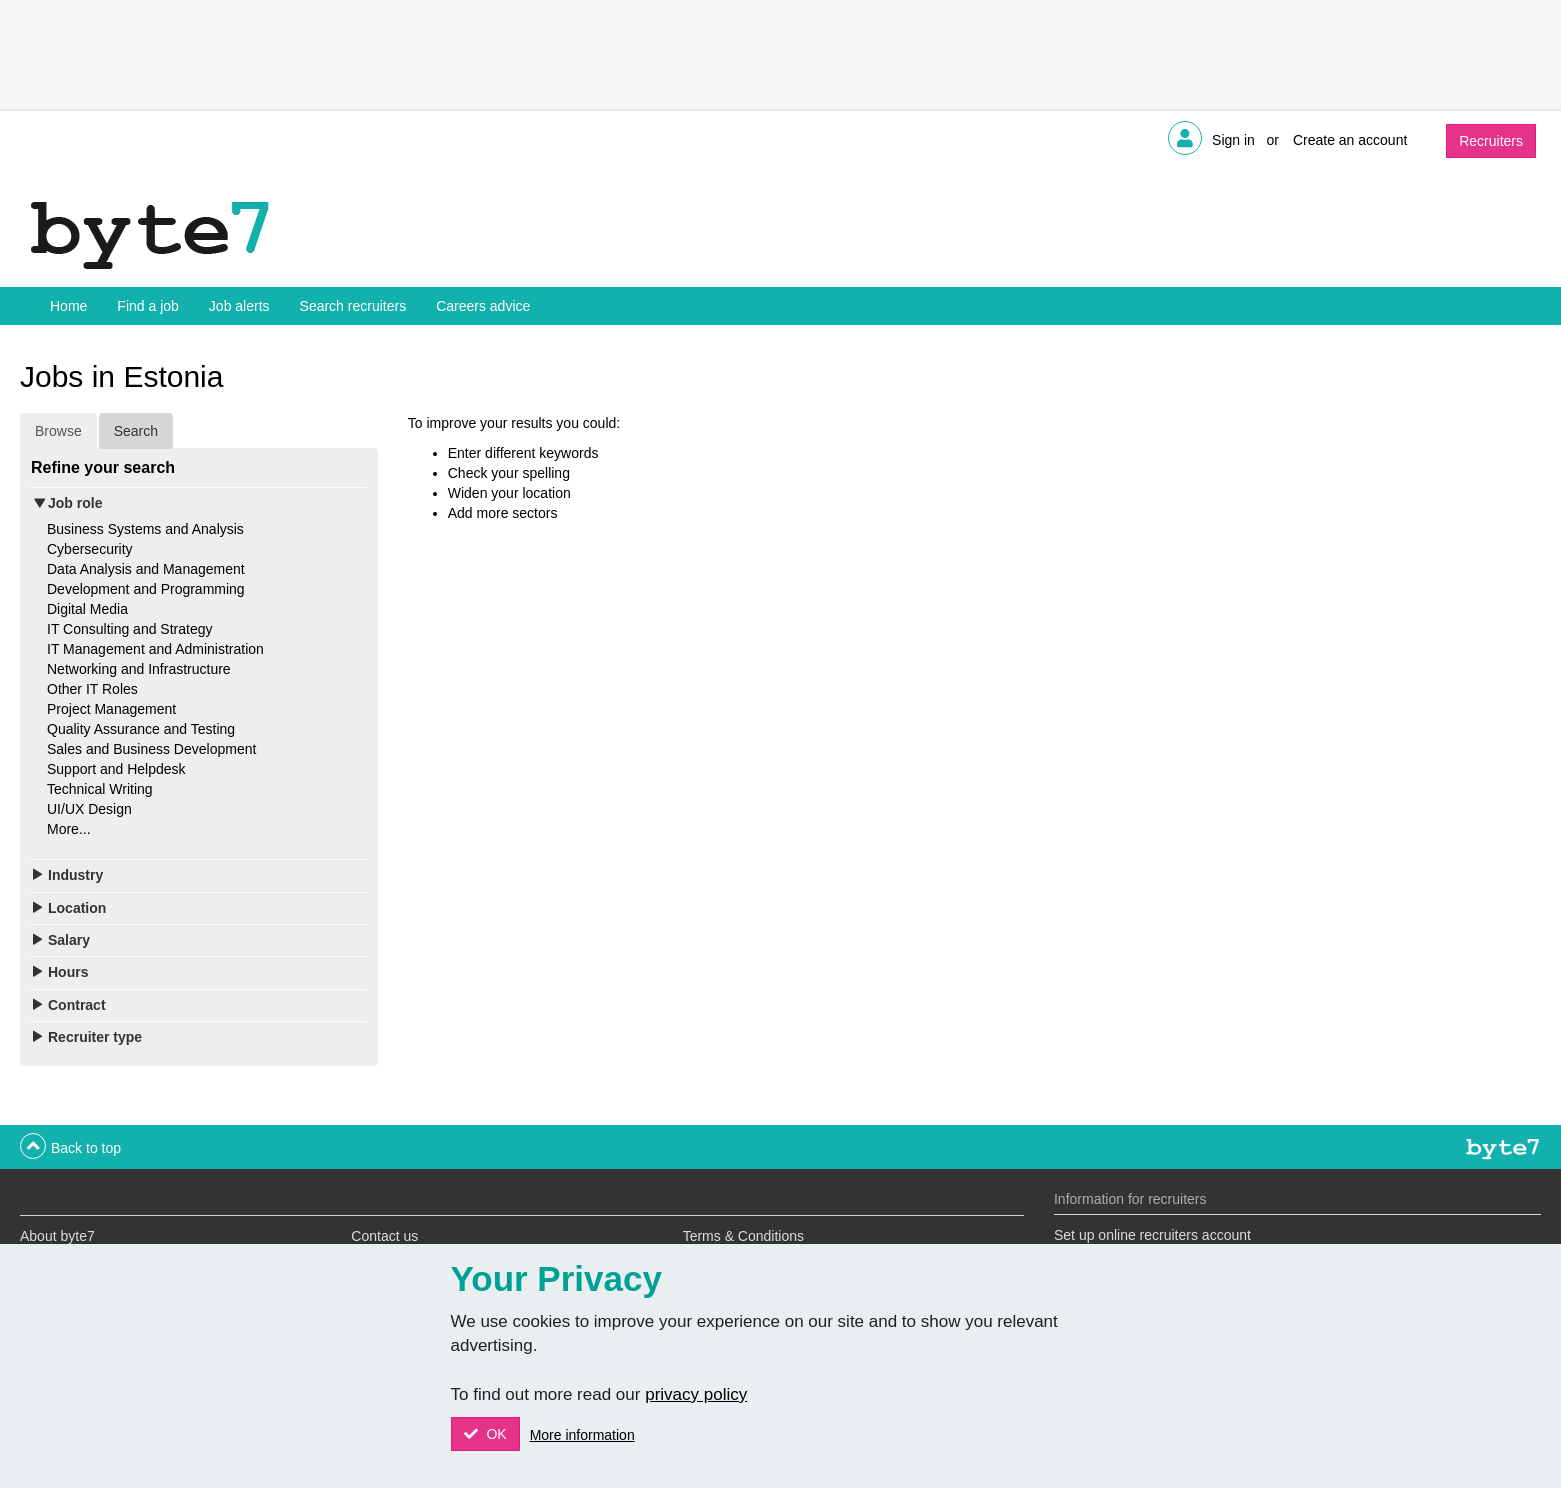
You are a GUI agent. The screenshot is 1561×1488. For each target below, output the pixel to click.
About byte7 (57, 1236)
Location (77, 908)
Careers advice (483, 306)
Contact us (384, 1236)
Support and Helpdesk (116, 769)
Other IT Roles (92, 689)
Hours (68, 972)
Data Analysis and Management (146, 569)
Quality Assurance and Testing (141, 729)
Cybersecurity (90, 549)
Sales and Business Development (151, 749)
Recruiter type (95, 1037)
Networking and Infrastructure (139, 669)
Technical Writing (100, 789)
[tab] (199, 503)
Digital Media (87, 609)
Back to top (86, 1148)
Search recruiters (353, 306)
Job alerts (239, 306)
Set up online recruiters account (1152, 1235)
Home (68, 306)
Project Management (111, 709)
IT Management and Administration (155, 649)
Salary (69, 940)
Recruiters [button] (1491, 141)
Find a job (147, 306)
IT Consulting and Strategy (130, 629)
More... (69, 829)
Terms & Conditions (743, 1236)
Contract (77, 1005)
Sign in (1233, 140)
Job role (75, 503)
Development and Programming (146, 589)
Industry (75, 875)
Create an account (1350, 140)
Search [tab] (136, 431)
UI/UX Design (89, 809)
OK (495, 1434)
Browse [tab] (58, 431)
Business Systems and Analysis (145, 529)
